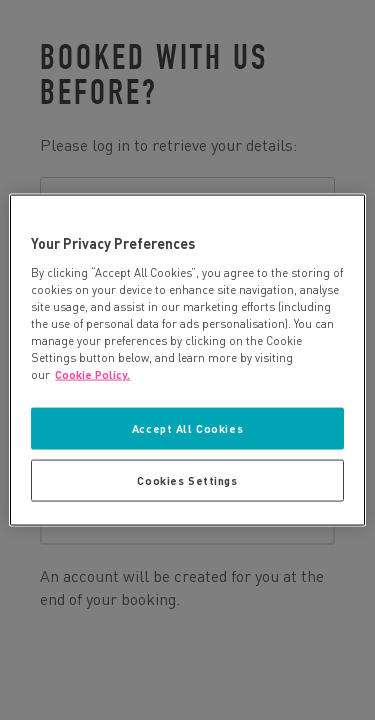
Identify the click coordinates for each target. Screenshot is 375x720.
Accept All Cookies (187, 428)
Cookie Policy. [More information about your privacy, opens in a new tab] (92, 374)
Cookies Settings (187, 480)
